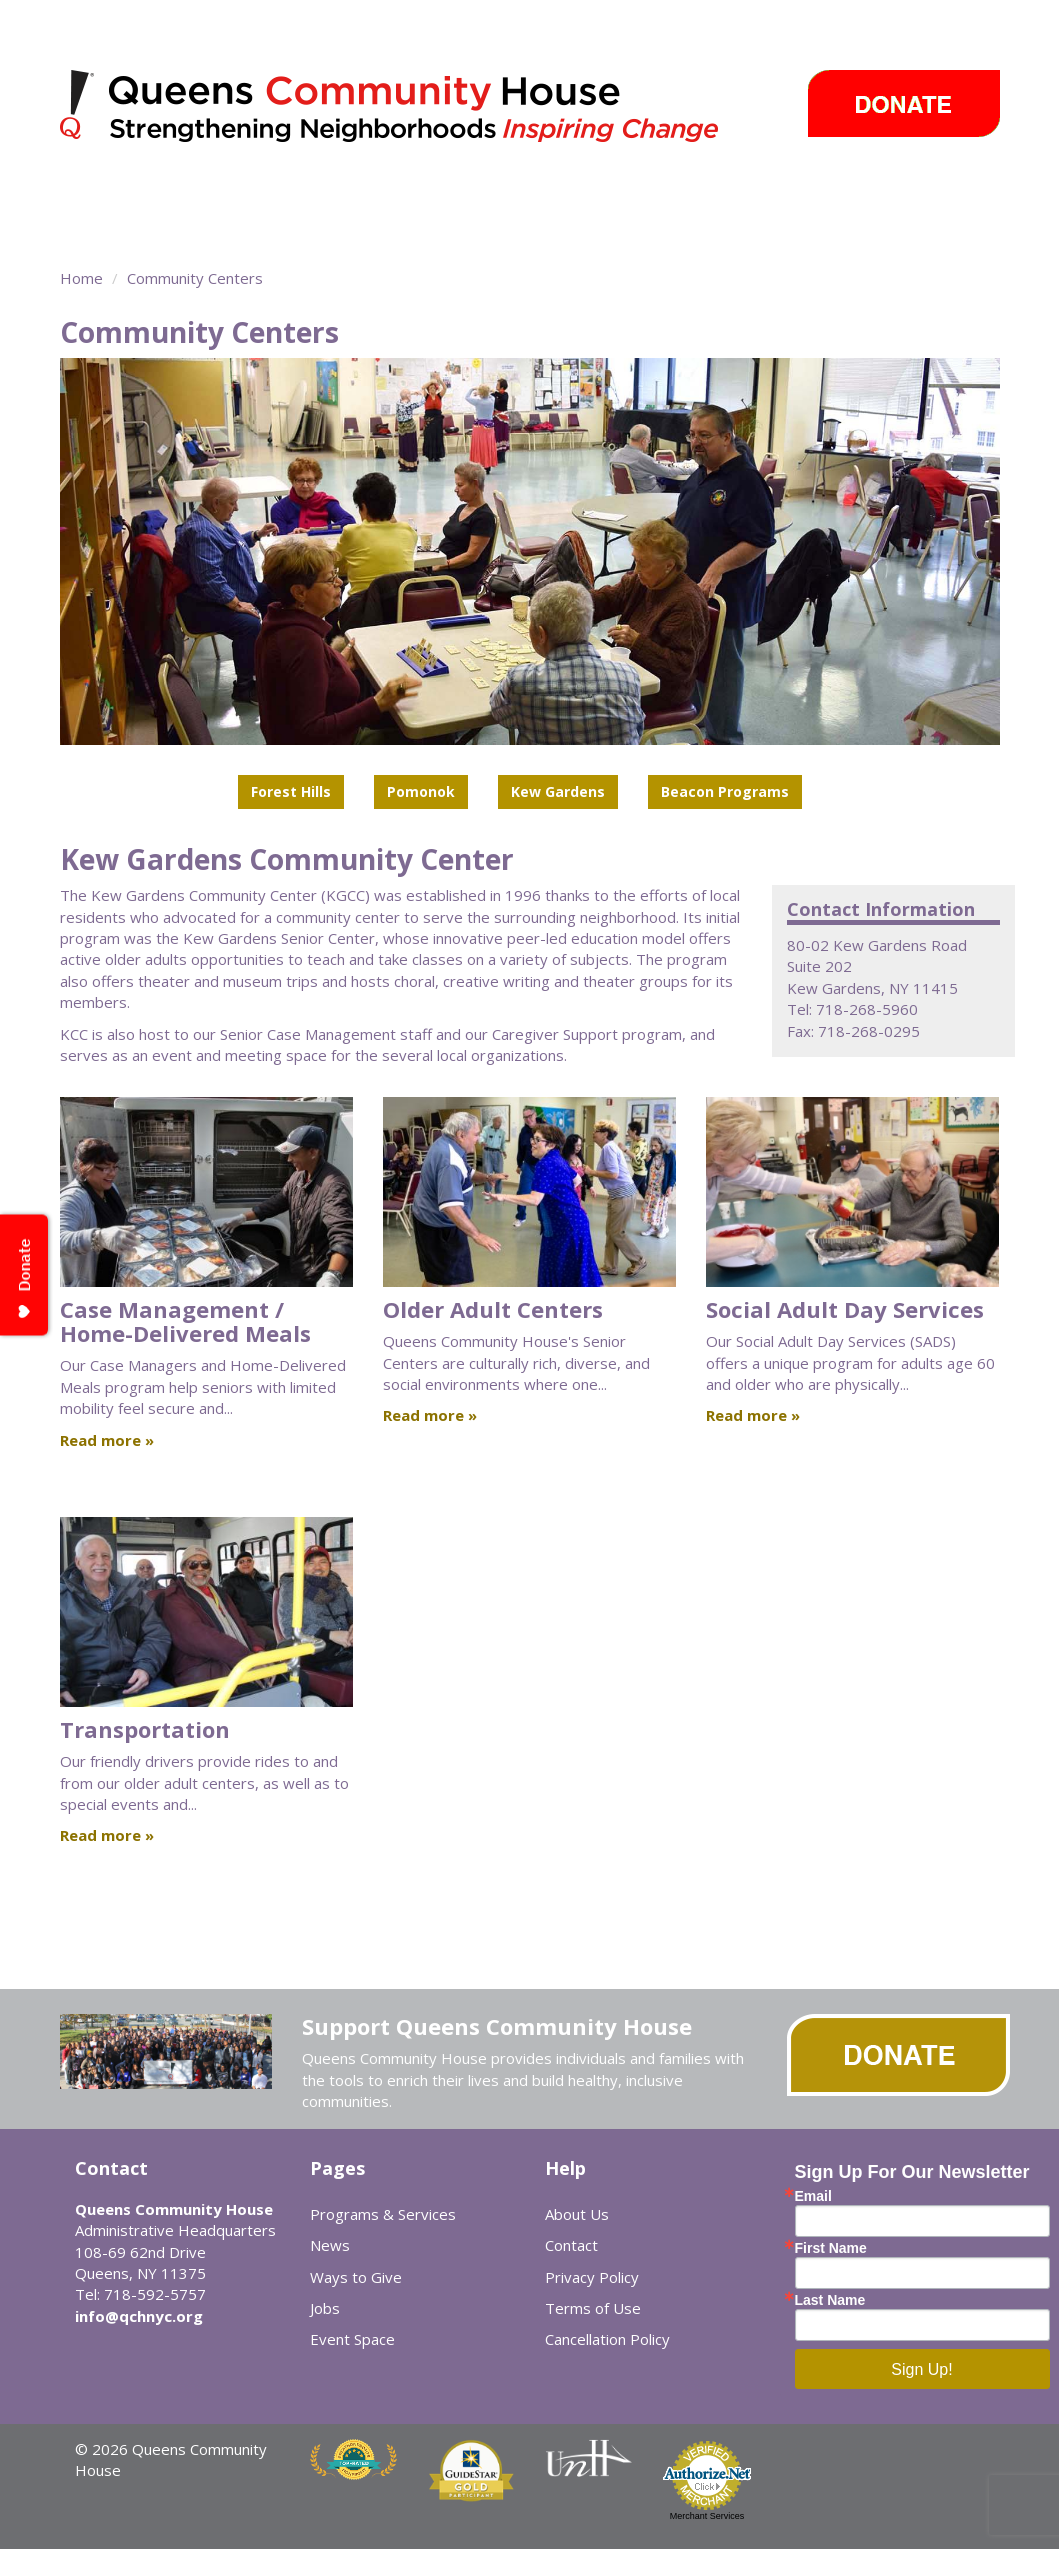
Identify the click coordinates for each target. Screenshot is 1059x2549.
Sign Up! (921, 2369)
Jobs (325, 2308)
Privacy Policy (592, 2277)
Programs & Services (239, 195)
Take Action (604, 195)
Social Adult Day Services (845, 1309)
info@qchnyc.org (139, 2316)
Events (793, 195)
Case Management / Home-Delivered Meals (185, 1321)
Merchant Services (707, 2516)
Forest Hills (291, 791)
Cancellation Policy (607, 2339)
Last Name (830, 2300)
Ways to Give (912, 195)
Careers (108, 230)
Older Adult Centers (493, 1309)
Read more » (107, 1440)
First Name (831, 2248)
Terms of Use (593, 2308)
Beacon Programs (725, 791)
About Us (577, 2214)
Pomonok (421, 791)
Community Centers (449, 195)
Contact (571, 2245)
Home (81, 278)
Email (813, 2196)
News (706, 195)
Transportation (145, 1729)
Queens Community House (417, 109)
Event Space (203, 230)
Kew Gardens (558, 791)
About (89, 195)
